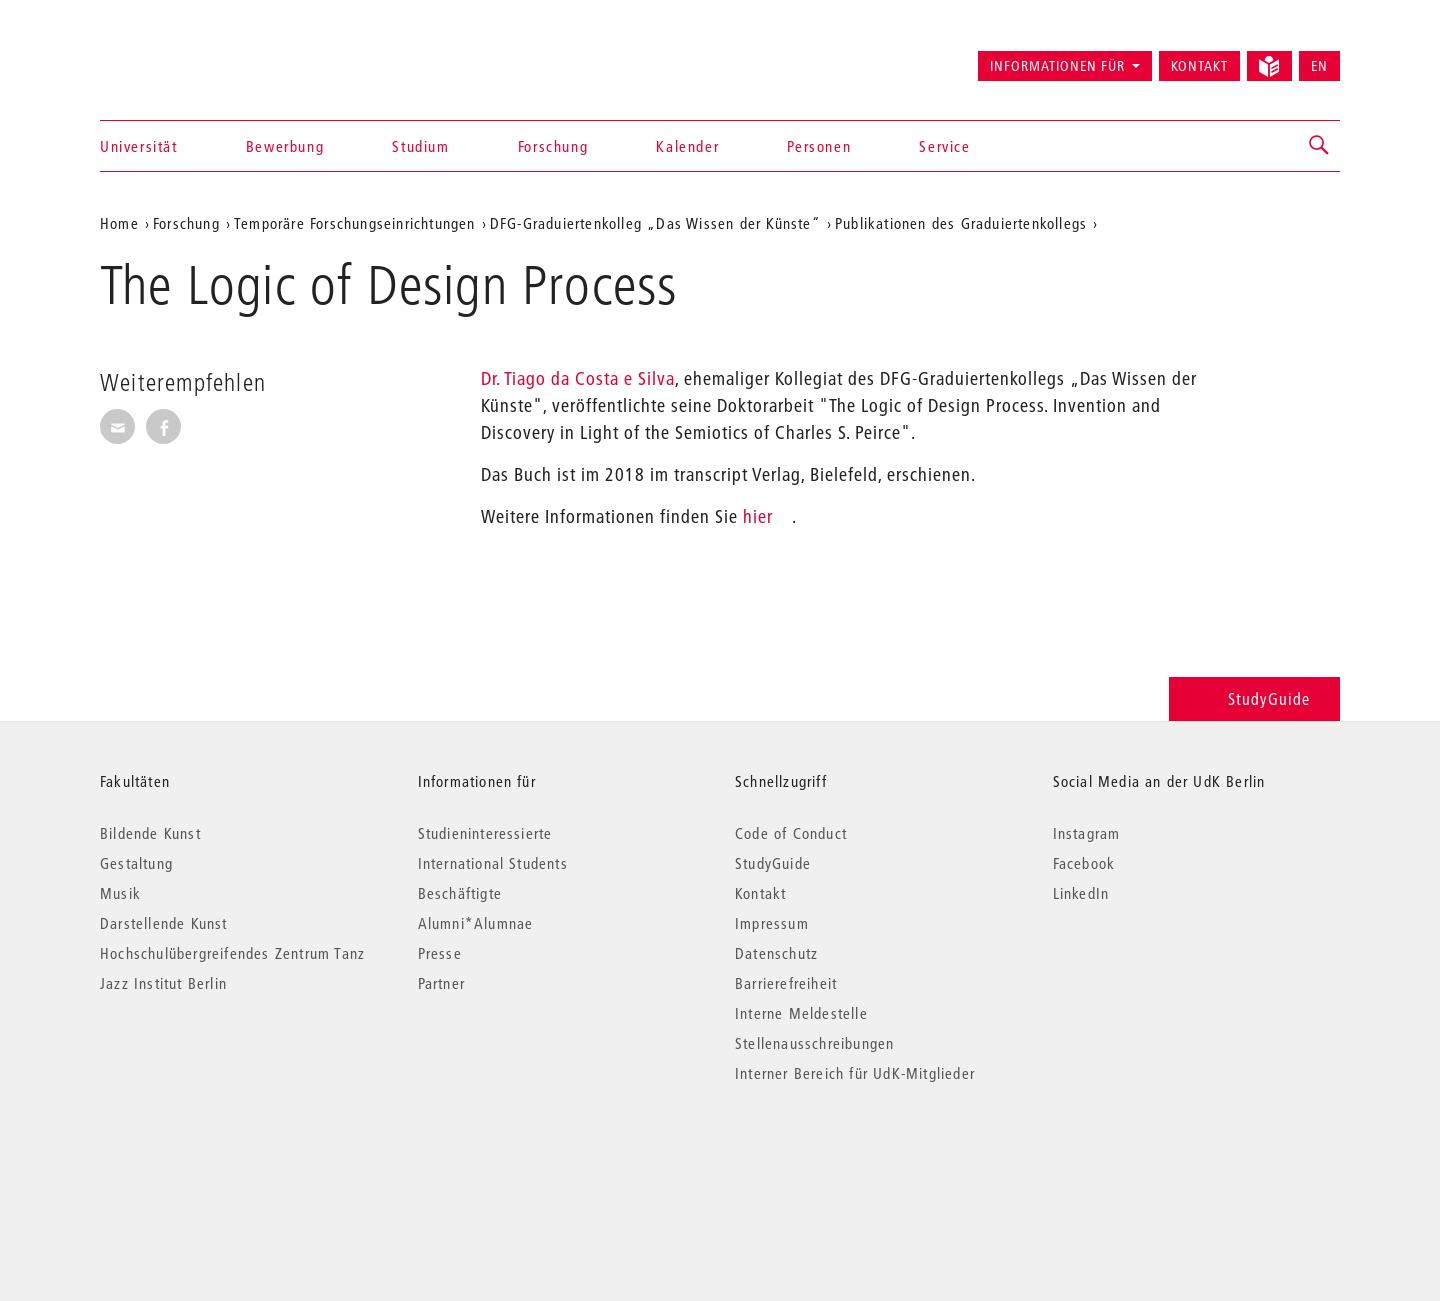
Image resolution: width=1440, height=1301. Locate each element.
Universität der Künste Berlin (178, 57)
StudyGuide (1254, 698)
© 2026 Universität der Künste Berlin (204, 1157)
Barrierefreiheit (786, 983)
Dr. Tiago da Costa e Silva (578, 378)
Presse (440, 953)
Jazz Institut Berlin (163, 983)
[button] (1320, 146)
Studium (420, 146)
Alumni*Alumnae (476, 923)
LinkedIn (1081, 893)
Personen (819, 146)
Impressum (772, 923)
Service (944, 146)
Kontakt (1199, 66)
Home (119, 223)
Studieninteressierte (485, 833)
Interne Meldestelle (801, 1013)
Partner (441, 983)
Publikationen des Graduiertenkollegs (961, 223)
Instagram (1087, 833)
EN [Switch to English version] (1319, 66)
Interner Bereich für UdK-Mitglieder (855, 1073)
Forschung (553, 146)
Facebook (1084, 863)
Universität (139, 146)
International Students (493, 863)
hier (758, 516)
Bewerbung (285, 146)
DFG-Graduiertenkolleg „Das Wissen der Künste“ (655, 223)
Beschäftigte (460, 893)
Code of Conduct (791, 833)
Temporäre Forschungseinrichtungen (355, 223)
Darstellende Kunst (164, 923)
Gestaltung (136, 863)
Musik (120, 893)
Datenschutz (776, 953)
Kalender (687, 146)
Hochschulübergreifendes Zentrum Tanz (232, 953)
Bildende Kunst (150, 833)
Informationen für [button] (1057, 66)
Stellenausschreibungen (814, 1043)
